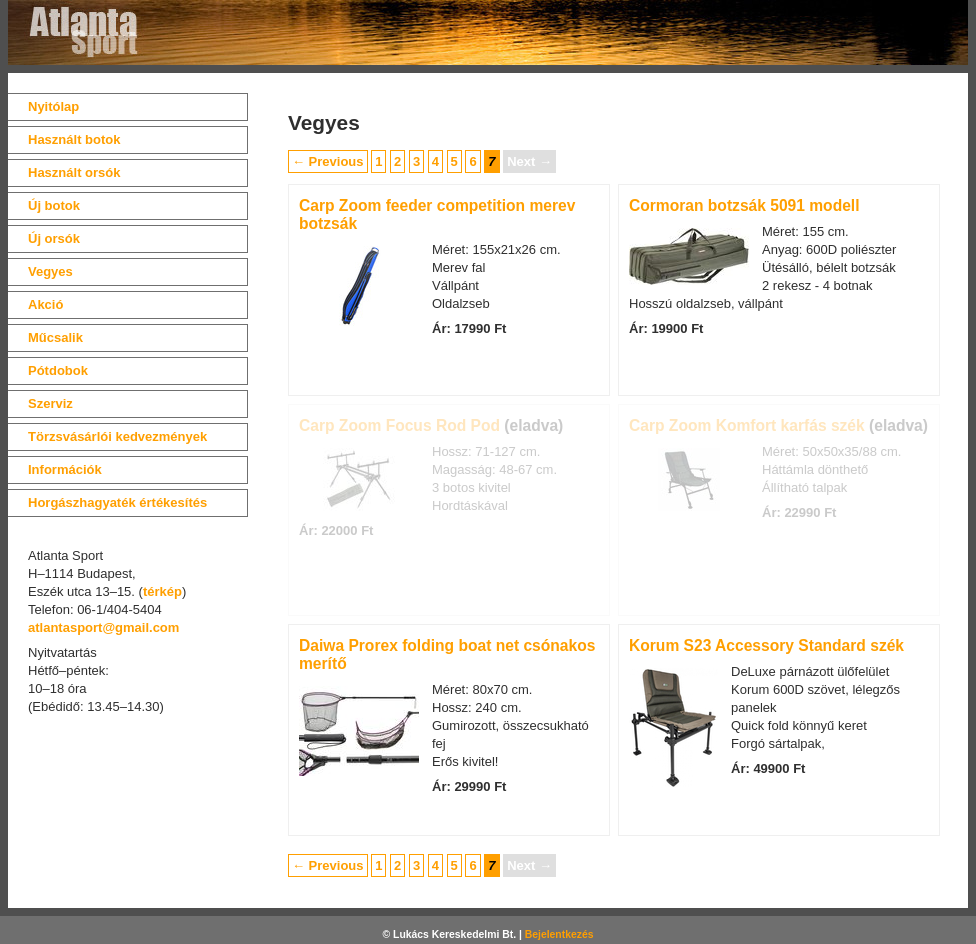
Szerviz (50, 403)
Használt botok (74, 139)
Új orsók (54, 238)
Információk (65, 469)
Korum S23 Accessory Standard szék (766, 645)
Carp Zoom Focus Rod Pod (399, 425)
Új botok (54, 205)
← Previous (328, 161)
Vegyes (50, 271)
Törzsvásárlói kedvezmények (117, 436)
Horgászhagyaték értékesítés (117, 502)
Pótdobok (58, 370)
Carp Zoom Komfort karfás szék (747, 425)
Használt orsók (74, 172)
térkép (162, 591)
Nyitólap (53, 106)
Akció (45, 304)
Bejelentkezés (559, 934)
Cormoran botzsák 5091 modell (744, 205)
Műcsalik (55, 337)
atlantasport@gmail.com (103, 627)
